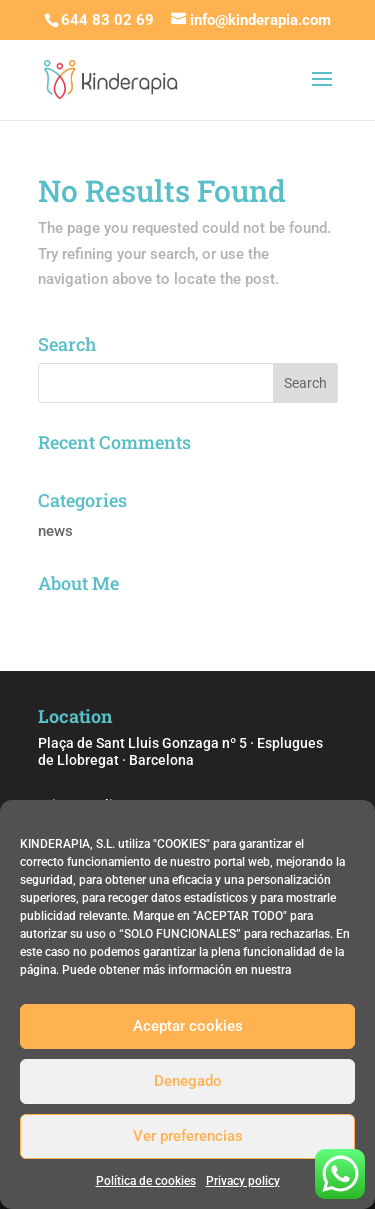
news (55, 531)
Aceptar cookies (188, 1026)
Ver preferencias (188, 1136)
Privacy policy (243, 1181)
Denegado (188, 1081)
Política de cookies (146, 1181)
